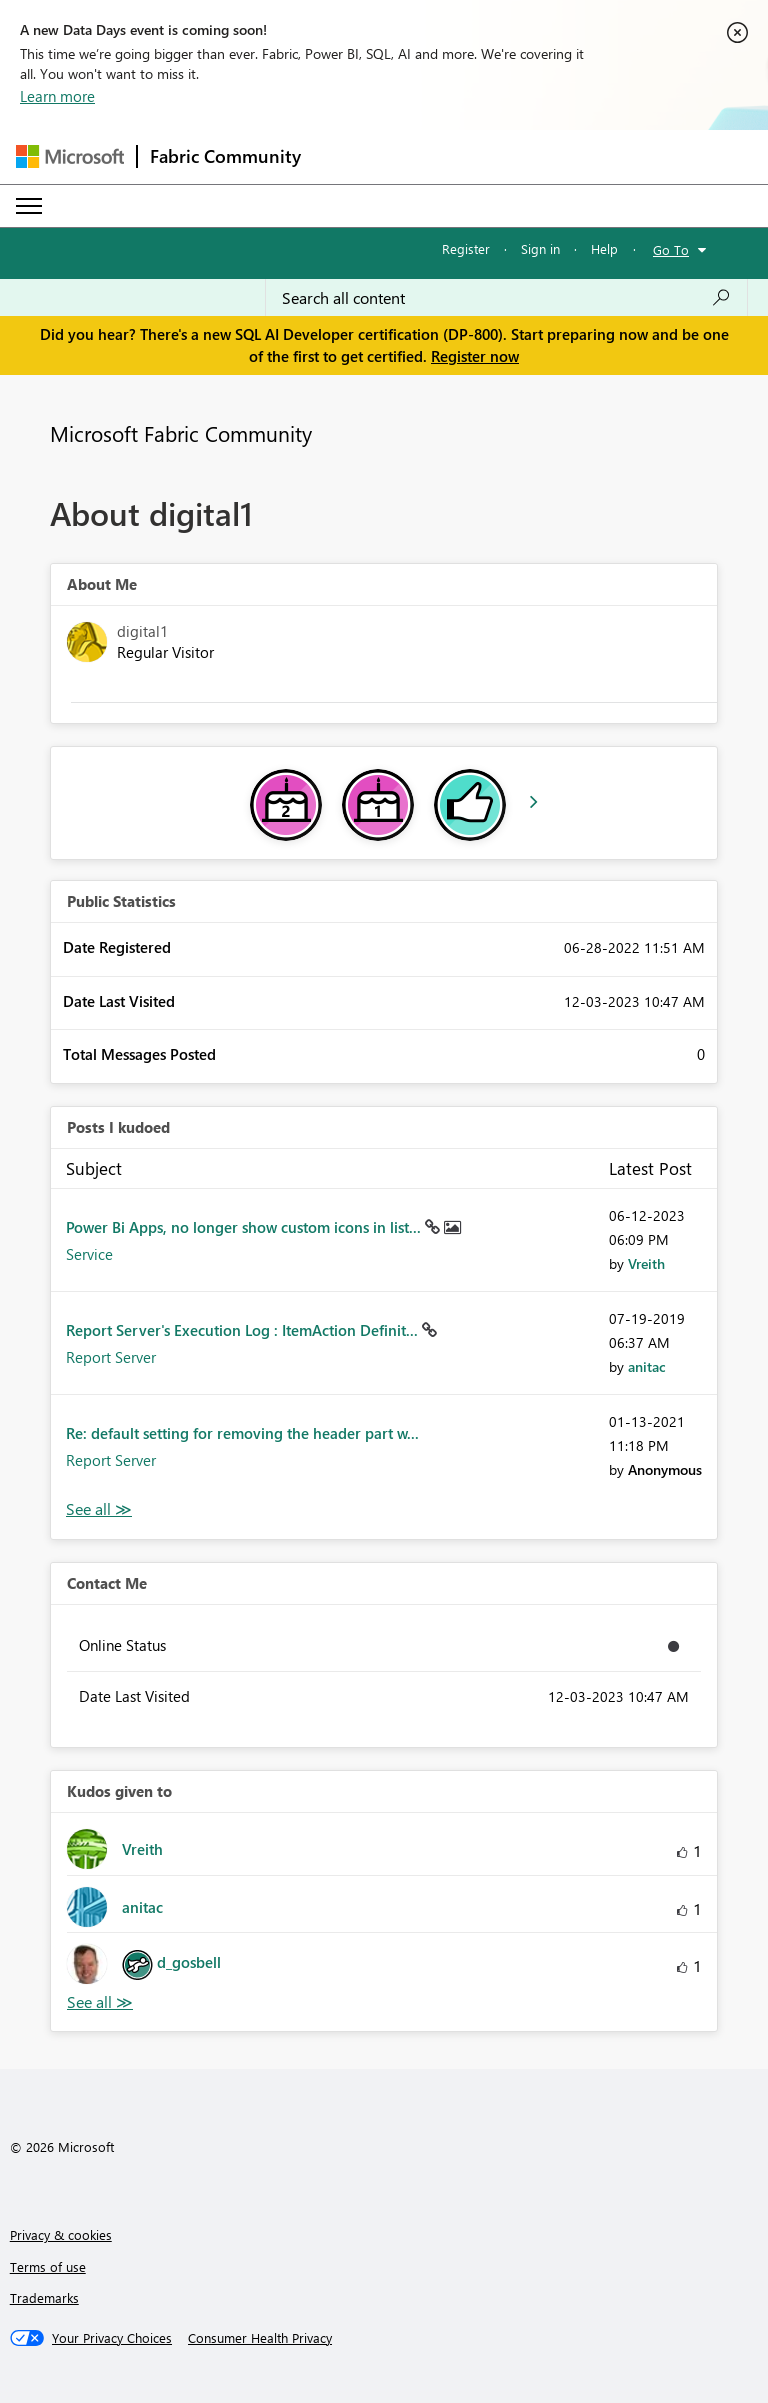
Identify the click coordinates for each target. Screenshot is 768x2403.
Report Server (111, 1357)
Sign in (540, 248)
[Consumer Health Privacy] (260, 2338)
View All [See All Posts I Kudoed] (99, 1509)
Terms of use (48, 2266)
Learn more (57, 96)
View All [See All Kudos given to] (100, 2002)
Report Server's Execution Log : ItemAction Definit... (244, 1330)
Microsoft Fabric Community (181, 433)
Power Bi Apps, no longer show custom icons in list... (245, 1227)
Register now (475, 356)
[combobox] (506, 298)
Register (466, 248)
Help (604, 248)
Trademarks (44, 2297)
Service (89, 1254)
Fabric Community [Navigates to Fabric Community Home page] (225, 156)
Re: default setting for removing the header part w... (242, 1433)
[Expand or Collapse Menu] (29, 206)
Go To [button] (671, 249)
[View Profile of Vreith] (646, 1263)
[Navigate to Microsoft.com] (70, 156)
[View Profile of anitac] (647, 1366)
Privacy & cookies (61, 2234)
